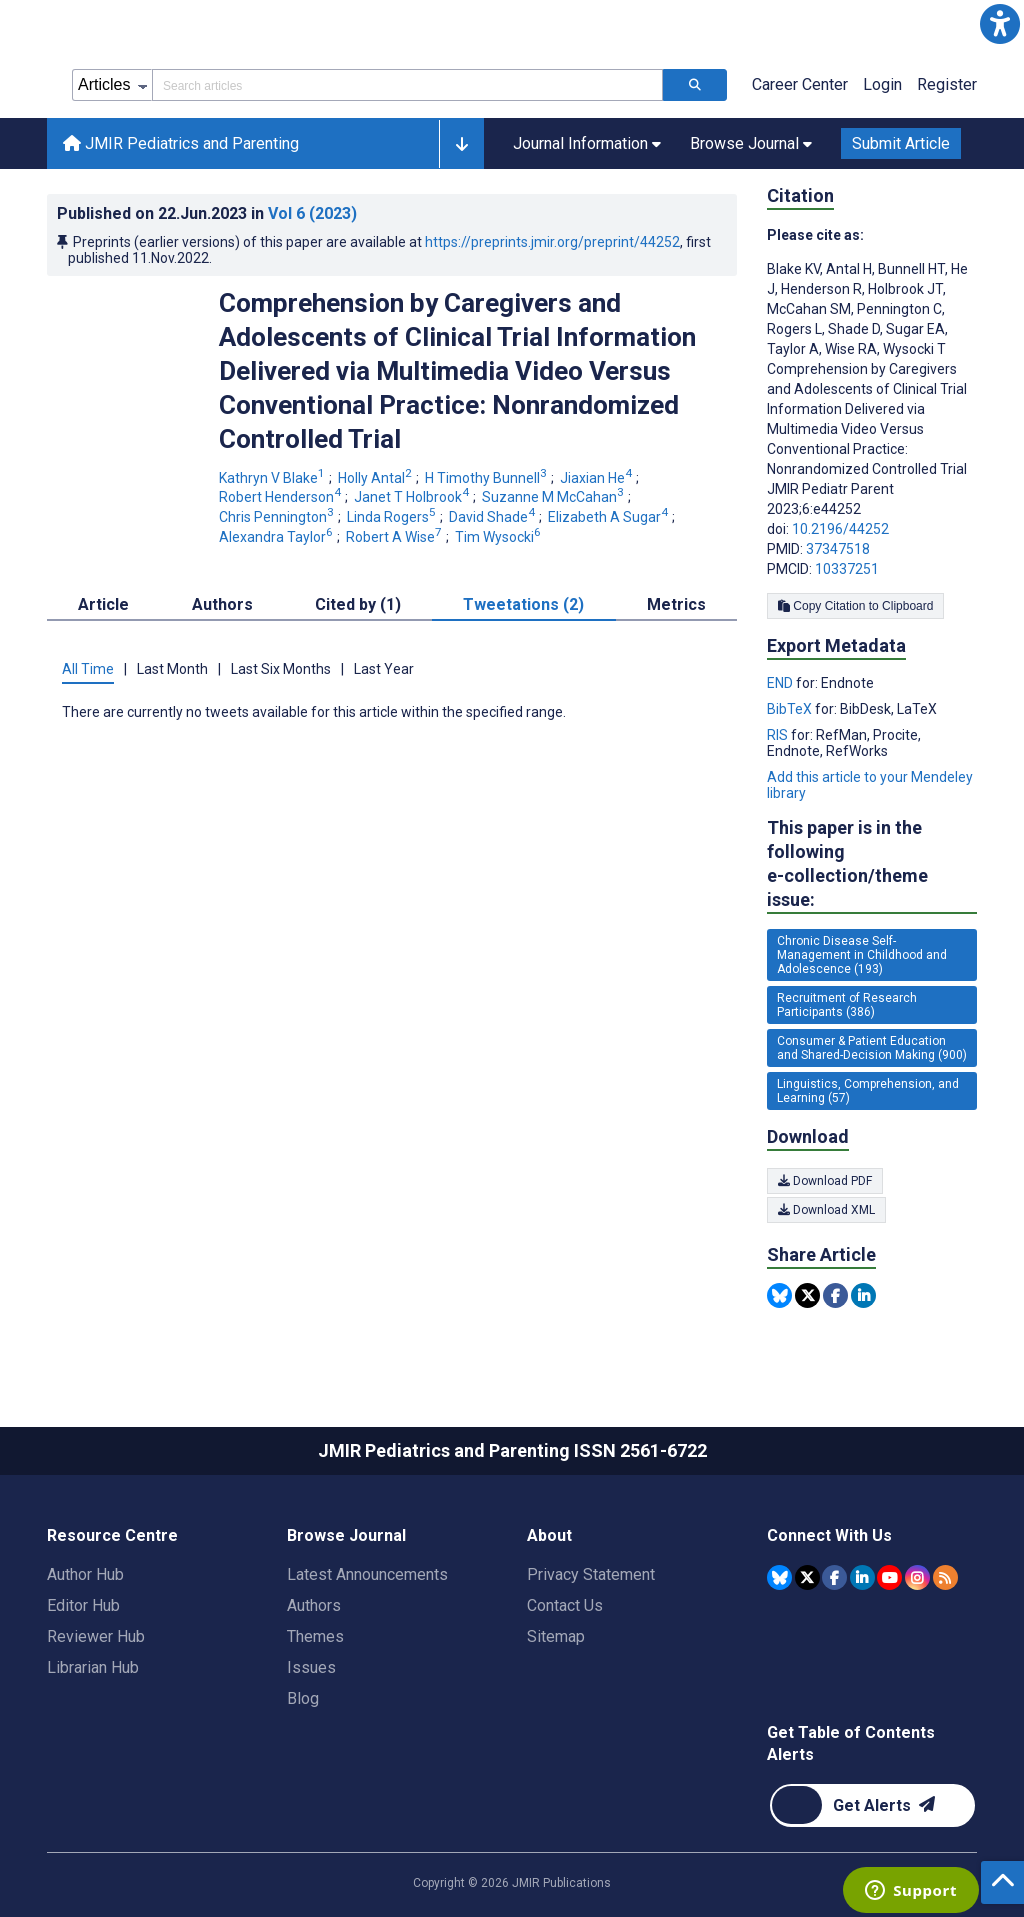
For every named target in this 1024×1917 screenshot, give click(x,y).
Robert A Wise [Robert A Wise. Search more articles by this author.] (395, 537)
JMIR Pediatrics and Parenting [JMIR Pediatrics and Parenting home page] (181, 143)
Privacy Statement (591, 1574)
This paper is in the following (872, 864)
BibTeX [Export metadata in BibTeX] (791, 709)
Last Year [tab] (384, 669)
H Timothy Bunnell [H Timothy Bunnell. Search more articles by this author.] (487, 478)
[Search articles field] (407, 85)
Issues (311, 1667)
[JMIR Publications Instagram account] (917, 1577)
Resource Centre (112, 1535)
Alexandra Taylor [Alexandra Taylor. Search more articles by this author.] (277, 537)
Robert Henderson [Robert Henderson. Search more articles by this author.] (281, 497)
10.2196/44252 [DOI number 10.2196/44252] (840, 529)
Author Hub (85, 1574)
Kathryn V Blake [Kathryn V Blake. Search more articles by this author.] (273, 478)
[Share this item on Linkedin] (863, 1295)
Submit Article (901, 143)
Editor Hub (83, 1605)
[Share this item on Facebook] (835, 1295)
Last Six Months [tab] (281, 669)
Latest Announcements (367, 1574)
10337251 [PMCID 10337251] (847, 569)
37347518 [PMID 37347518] (838, 549)
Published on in (207, 213)
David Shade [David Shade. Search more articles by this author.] (493, 517)
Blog (303, 1698)
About (549, 1535)
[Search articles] (695, 85)
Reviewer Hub (96, 1636)
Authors (314, 1605)
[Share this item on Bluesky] (779, 1295)
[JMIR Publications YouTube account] (889, 1577)
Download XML (826, 1210)
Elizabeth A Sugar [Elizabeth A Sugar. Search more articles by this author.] (609, 517)
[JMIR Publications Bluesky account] (779, 1577)
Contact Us (565, 1605)
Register (947, 84)
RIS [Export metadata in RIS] (779, 735)
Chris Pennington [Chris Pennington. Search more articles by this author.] (278, 517)
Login (882, 84)
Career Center (800, 84)
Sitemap (556, 1636)
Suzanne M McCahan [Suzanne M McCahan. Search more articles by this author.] (554, 497)
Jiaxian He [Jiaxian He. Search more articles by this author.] (597, 478)
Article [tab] (103, 604)
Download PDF (825, 1181)
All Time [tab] (88, 669)
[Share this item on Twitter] (807, 1295)
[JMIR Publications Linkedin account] (862, 1577)
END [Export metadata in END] (781, 683)
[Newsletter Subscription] (872, 1805)
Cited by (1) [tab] (358, 604)
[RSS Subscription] (945, 1577)
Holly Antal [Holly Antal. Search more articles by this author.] (376, 478)
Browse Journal (346, 1535)
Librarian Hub (93, 1667)
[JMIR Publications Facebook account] (834, 1577)
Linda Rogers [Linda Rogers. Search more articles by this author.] (393, 517)
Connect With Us (829, 1535)
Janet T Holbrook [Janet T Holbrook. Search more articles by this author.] (413, 497)
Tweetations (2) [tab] (523, 604)
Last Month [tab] (172, 669)
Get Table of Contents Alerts (851, 1743)
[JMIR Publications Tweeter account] (807, 1577)
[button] (1000, 24)
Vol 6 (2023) (312, 213)
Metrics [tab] (676, 604)
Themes (315, 1636)
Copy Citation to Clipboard (855, 606)
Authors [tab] (222, 604)
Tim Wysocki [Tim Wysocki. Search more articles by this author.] (499, 537)
